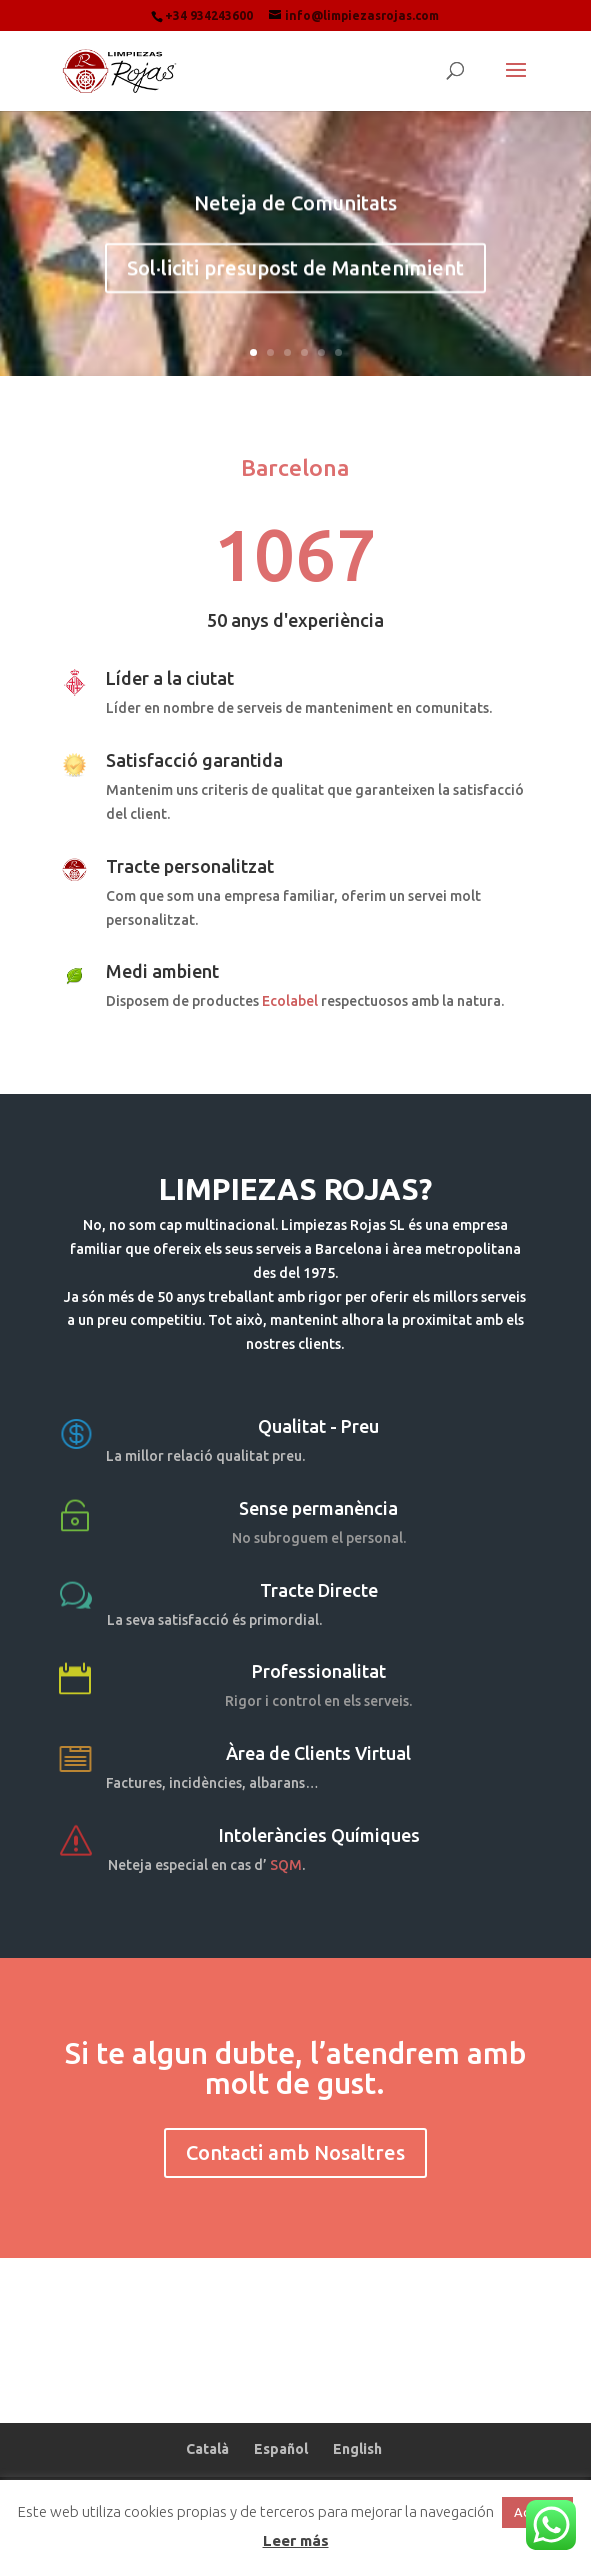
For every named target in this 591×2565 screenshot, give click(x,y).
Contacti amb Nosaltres (295, 2152)
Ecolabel (290, 1001)
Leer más (296, 2540)
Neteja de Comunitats (295, 210)
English (357, 2449)
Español (281, 2449)
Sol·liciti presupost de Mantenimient (295, 275)
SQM (286, 1865)
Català (207, 2449)
